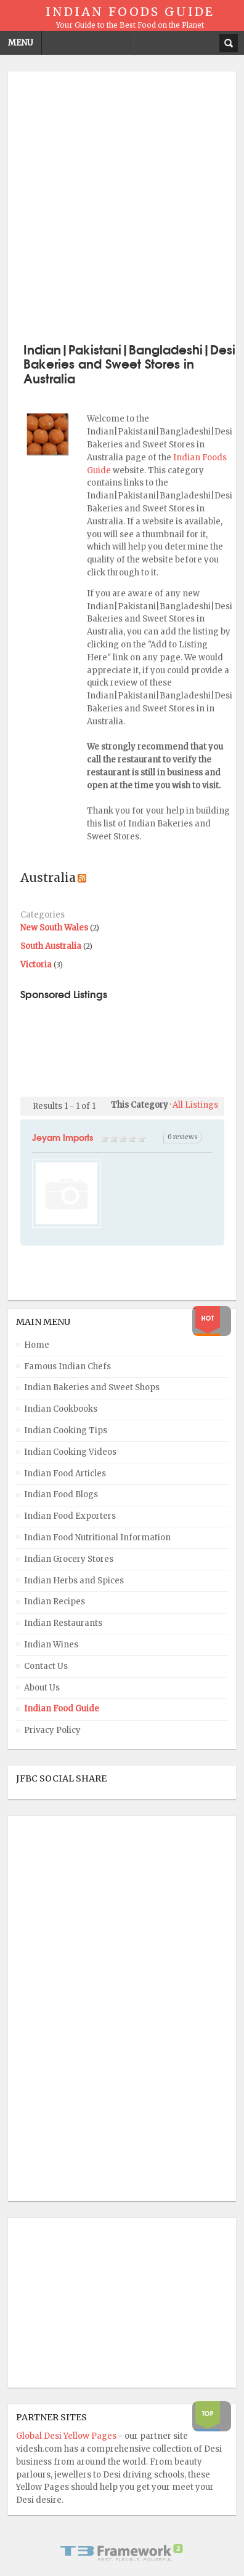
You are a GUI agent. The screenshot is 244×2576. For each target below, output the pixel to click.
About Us (42, 1687)
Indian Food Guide (61, 1708)
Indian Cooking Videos (70, 1452)
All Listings (195, 1105)
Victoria (36, 964)
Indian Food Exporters (70, 1516)
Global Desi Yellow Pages (67, 2436)
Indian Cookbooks (60, 1409)
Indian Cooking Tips (65, 1430)
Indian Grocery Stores (68, 1559)
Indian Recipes (54, 1601)
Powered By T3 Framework (122, 2552)
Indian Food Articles (65, 1473)
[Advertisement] (122, 205)
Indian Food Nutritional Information (97, 1537)
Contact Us (46, 1666)
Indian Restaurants (63, 1623)
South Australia (50, 946)
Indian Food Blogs (61, 1494)
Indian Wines (51, 1644)
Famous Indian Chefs (67, 1366)
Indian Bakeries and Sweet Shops (92, 1387)
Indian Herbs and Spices (74, 1580)
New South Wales (54, 927)
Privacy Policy (52, 1730)
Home (36, 1345)
